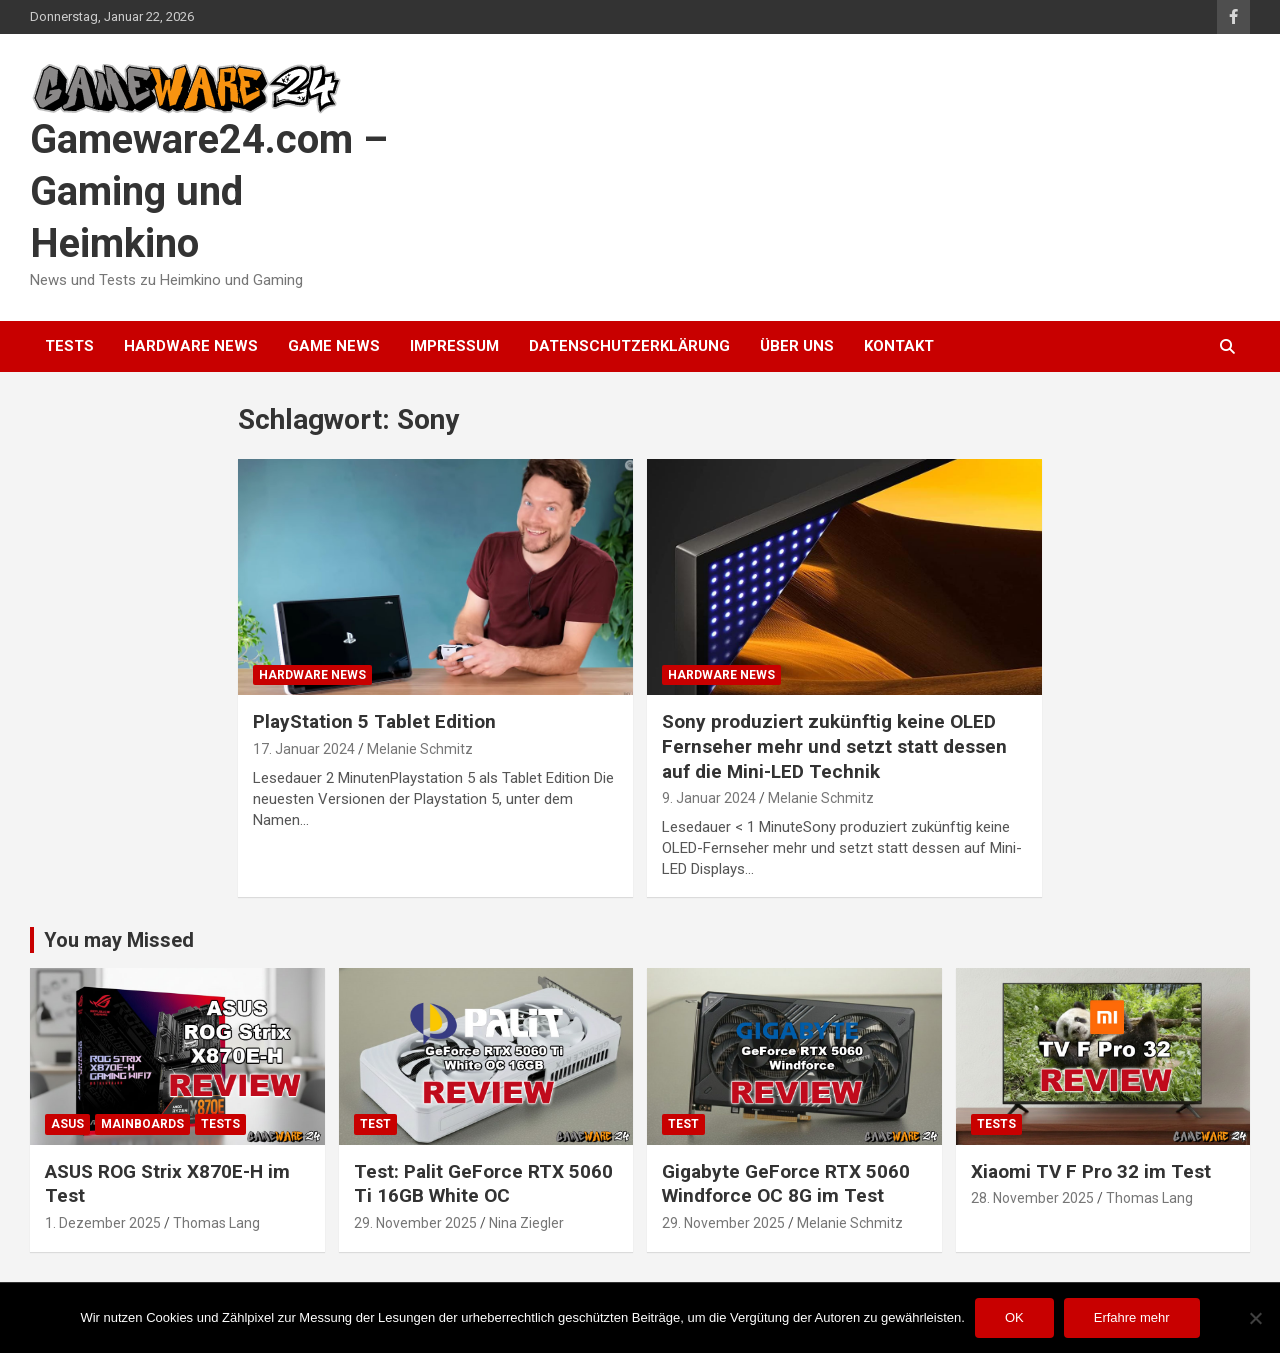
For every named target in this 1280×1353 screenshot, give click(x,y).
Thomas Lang (216, 1223)
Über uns (797, 346)
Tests (69, 346)
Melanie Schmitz (420, 749)
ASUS (67, 1124)
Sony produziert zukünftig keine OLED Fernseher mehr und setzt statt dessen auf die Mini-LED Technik (834, 746)
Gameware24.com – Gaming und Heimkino (209, 191)
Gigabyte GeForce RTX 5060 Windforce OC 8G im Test (786, 1184)
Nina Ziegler (526, 1223)
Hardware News (191, 346)
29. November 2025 (415, 1223)
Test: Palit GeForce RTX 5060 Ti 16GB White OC (483, 1184)
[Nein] (1255, 1318)
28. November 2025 (1032, 1198)
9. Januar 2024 (709, 798)
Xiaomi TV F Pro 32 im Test (1091, 1171)
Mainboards (142, 1124)
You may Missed (119, 940)
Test (375, 1124)
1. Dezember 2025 (103, 1223)
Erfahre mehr (1132, 1317)
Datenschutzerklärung (629, 346)
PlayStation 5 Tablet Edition (374, 721)
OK (1014, 1317)
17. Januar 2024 (304, 749)
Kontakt (899, 346)
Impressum (454, 346)
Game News (334, 346)
